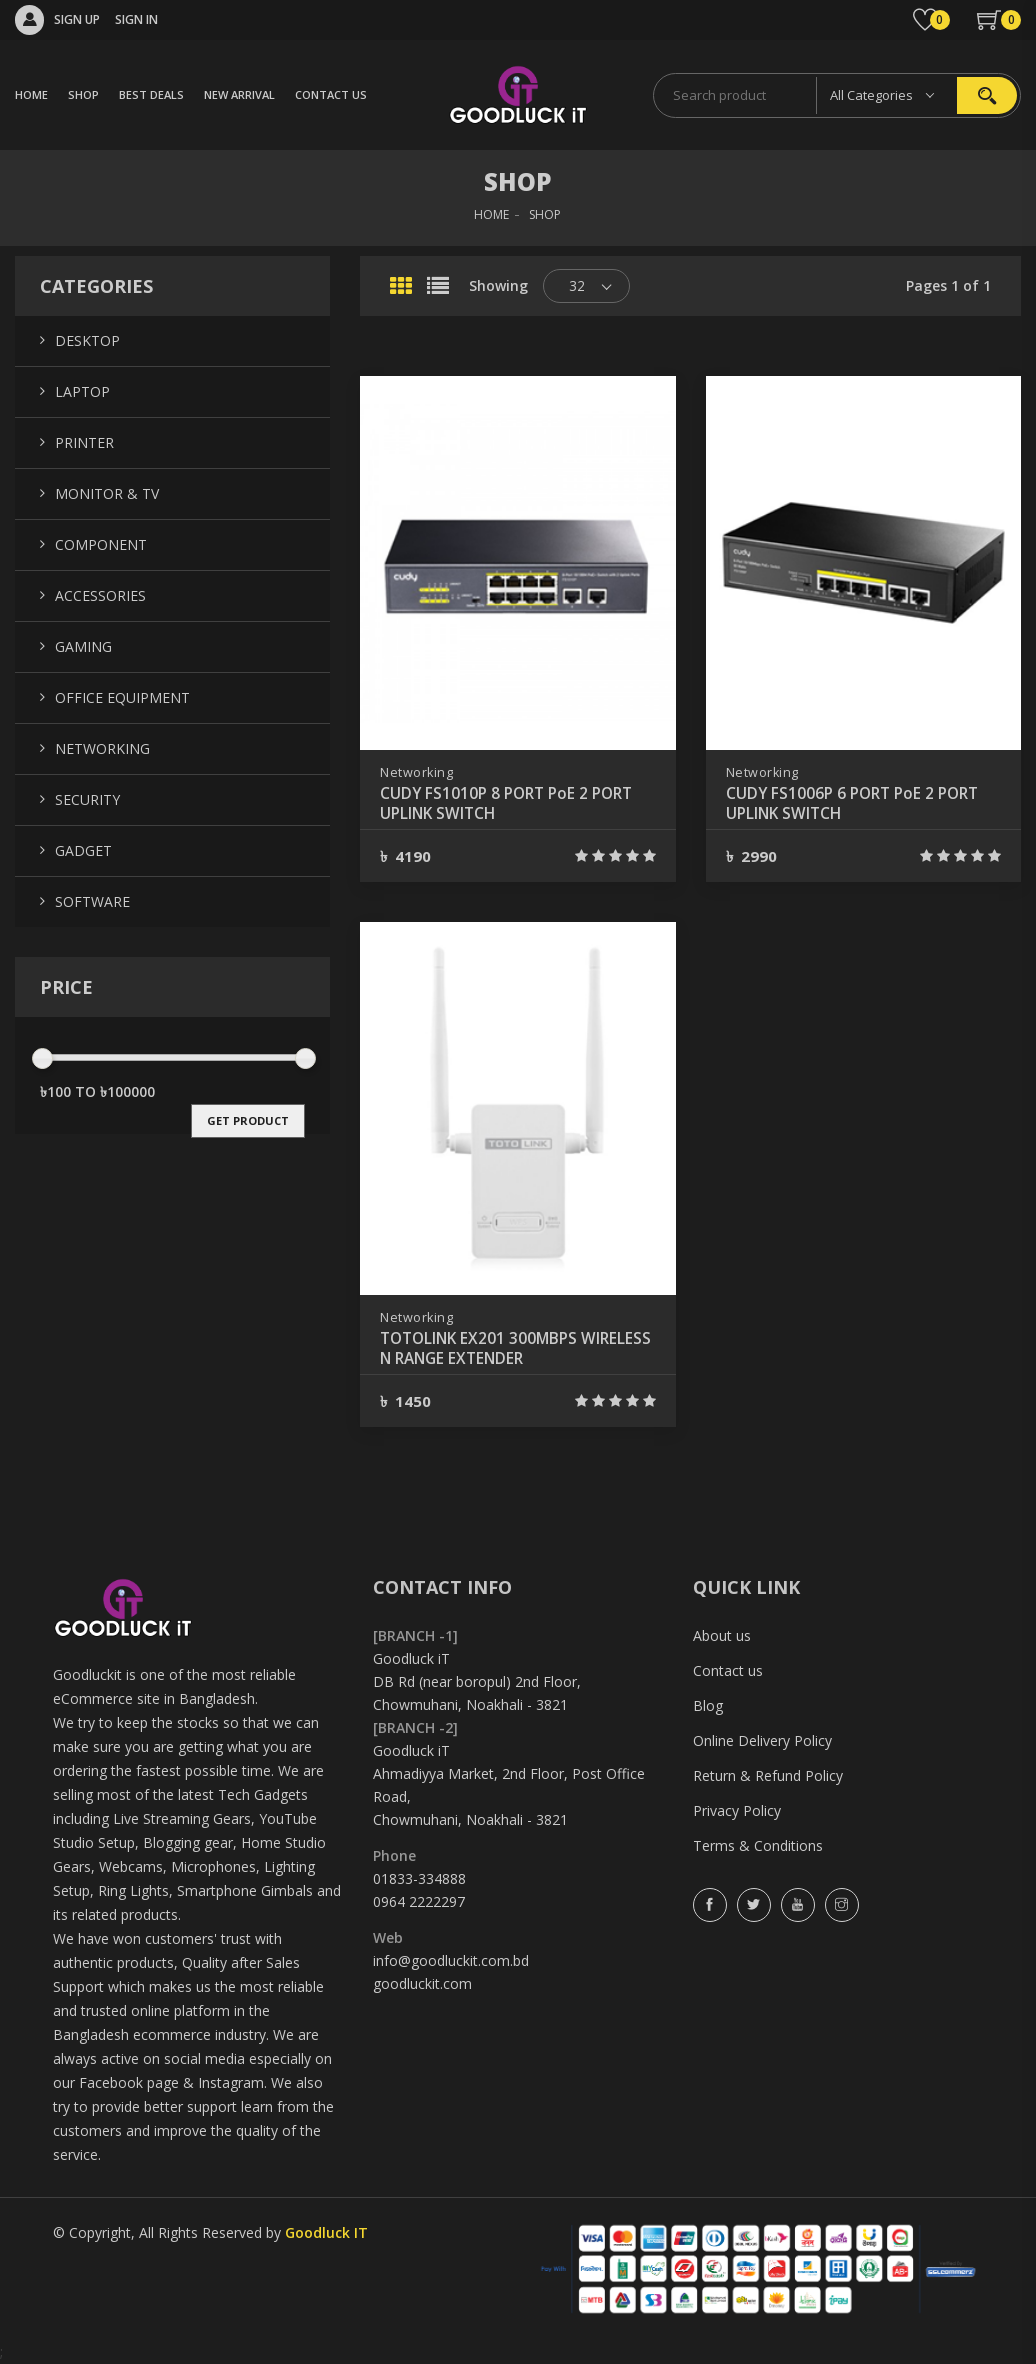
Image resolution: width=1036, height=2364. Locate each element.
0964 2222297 (419, 1901)
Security (87, 799)
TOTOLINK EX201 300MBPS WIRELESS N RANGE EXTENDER (493, 1349)
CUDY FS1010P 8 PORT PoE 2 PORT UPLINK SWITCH (511, 804)
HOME (31, 94)
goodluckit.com (422, 1983)
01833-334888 (419, 1878)
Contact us (728, 1670)
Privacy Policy (737, 1810)
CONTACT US (331, 94)
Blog (708, 1705)
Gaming (83, 646)
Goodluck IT (326, 2232)
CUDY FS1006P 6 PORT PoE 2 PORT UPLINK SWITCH (857, 804)
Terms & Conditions (758, 1845)
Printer (84, 442)
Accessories (100, 595)
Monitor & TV (107, 493)
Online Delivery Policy (762, 1740)
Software (92, 901)
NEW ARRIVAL (239, 94)
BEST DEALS (151, 94)
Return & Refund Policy (768, 1775)
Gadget (83, 850)
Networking (417, 772)
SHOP (83, 94)
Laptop (82, 391)
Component (101, 544)
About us (722, 1635)
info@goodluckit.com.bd (451, 1960)
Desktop (87, 340)
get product (248, 1120)
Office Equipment (122, 697)
